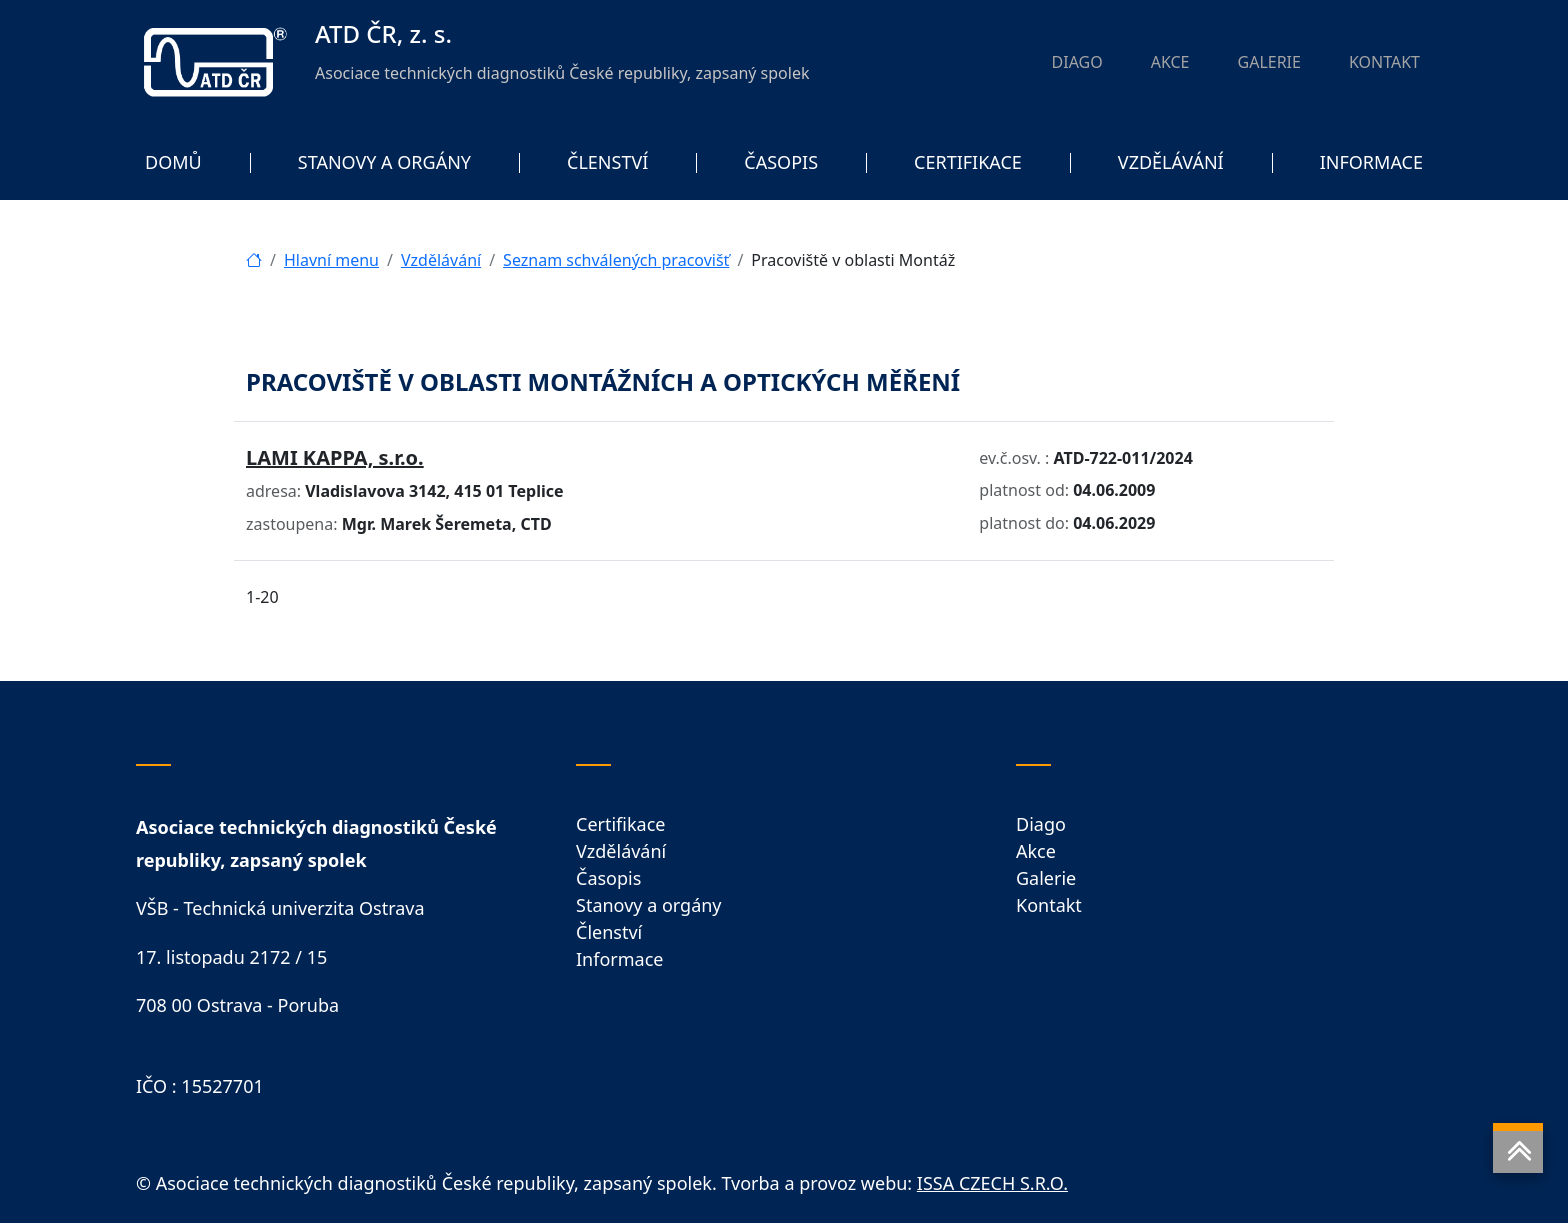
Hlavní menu (331, 260)
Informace (619, 959)
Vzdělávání (441, 260)
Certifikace (620, 824)
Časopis (608, 878)
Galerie (1046, 878)
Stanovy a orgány (649, 905)
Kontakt (1049, 905)
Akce (1036, 851)
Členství (609, 932)
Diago (1041, 824)
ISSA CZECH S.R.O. (992, 1183)
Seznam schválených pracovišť (616, 260)
